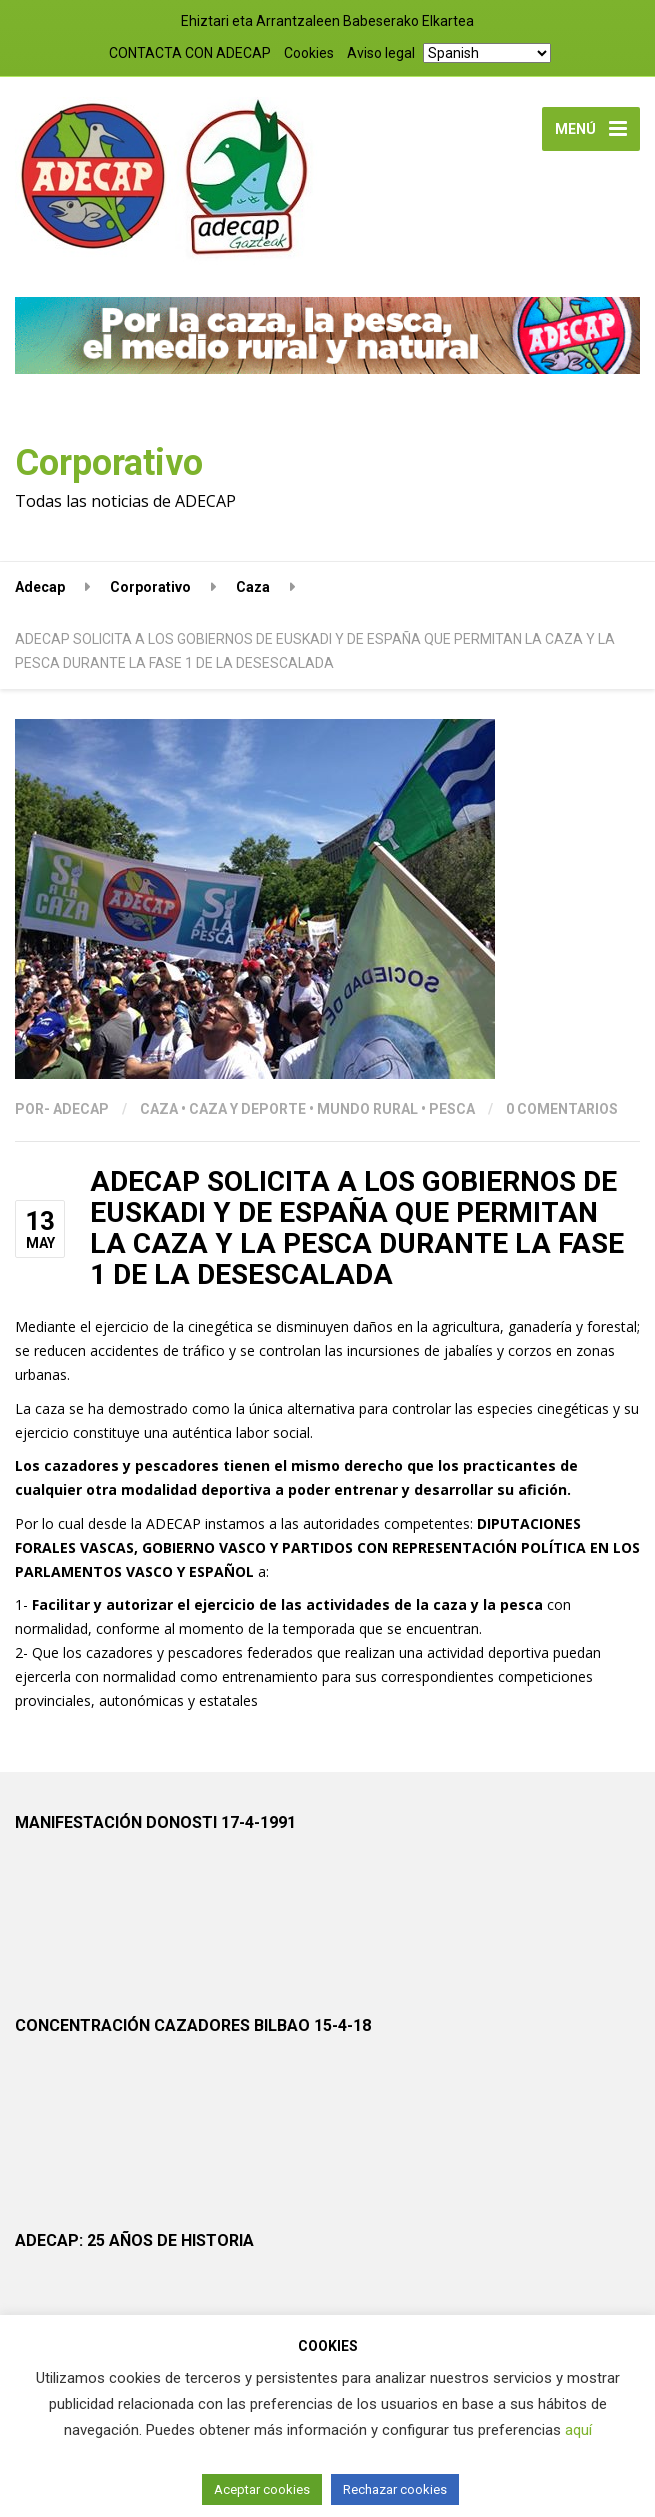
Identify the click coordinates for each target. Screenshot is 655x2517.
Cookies (309, 53)
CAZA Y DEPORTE (247, 1109)
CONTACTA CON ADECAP (190, 53)
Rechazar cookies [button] (395, 2489)
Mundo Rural (367, 1109)
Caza (159, 1109)
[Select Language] (487, 53)
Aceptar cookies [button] (262, 2489)
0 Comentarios (562, 1109)
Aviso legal (381, 53)
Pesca (452, 1109)
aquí (578, 2430)
